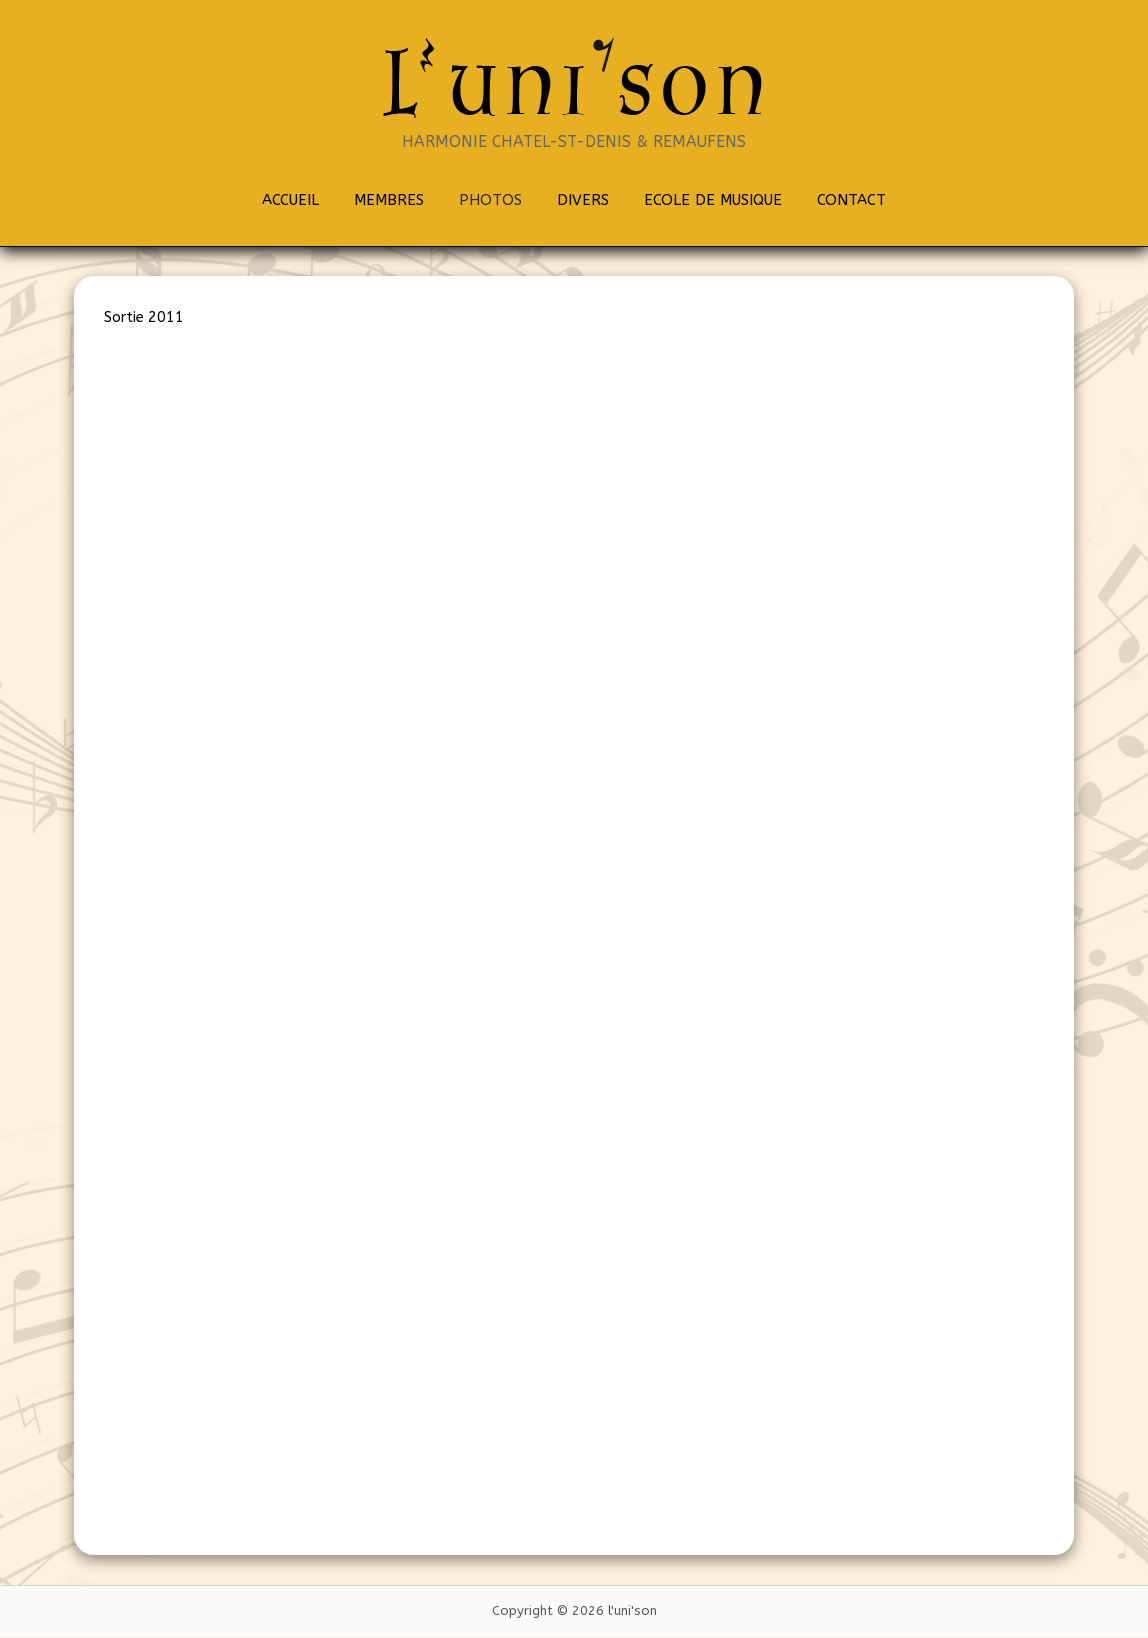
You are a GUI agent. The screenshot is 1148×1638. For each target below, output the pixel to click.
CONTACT (851, 200)
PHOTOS (490, 200)
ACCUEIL (290, 200)
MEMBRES (389, 200)
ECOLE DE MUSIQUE (713, 200)
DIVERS (583, 200)
